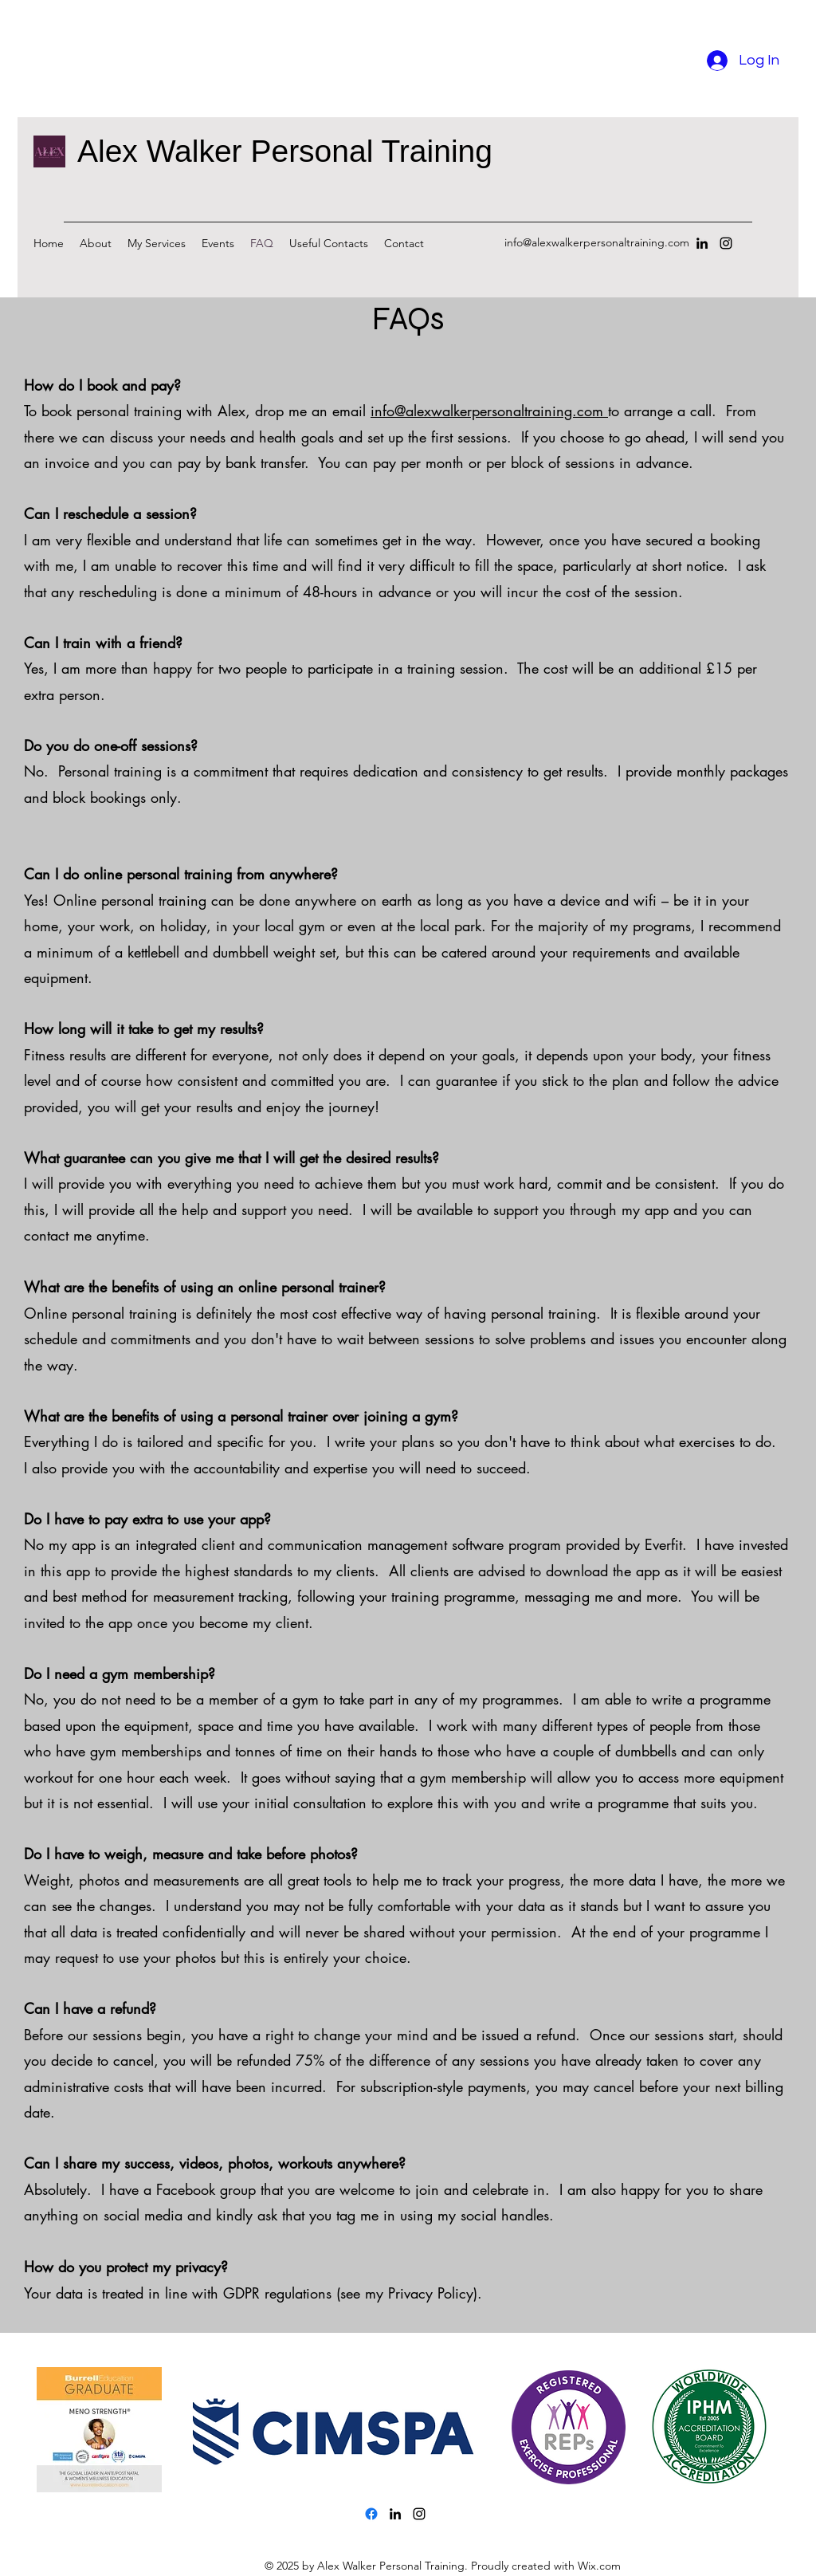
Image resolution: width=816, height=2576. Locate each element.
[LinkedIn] (702, 243)
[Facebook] (371, 2514)
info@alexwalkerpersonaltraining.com (596, 242)
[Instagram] (726, 243)
